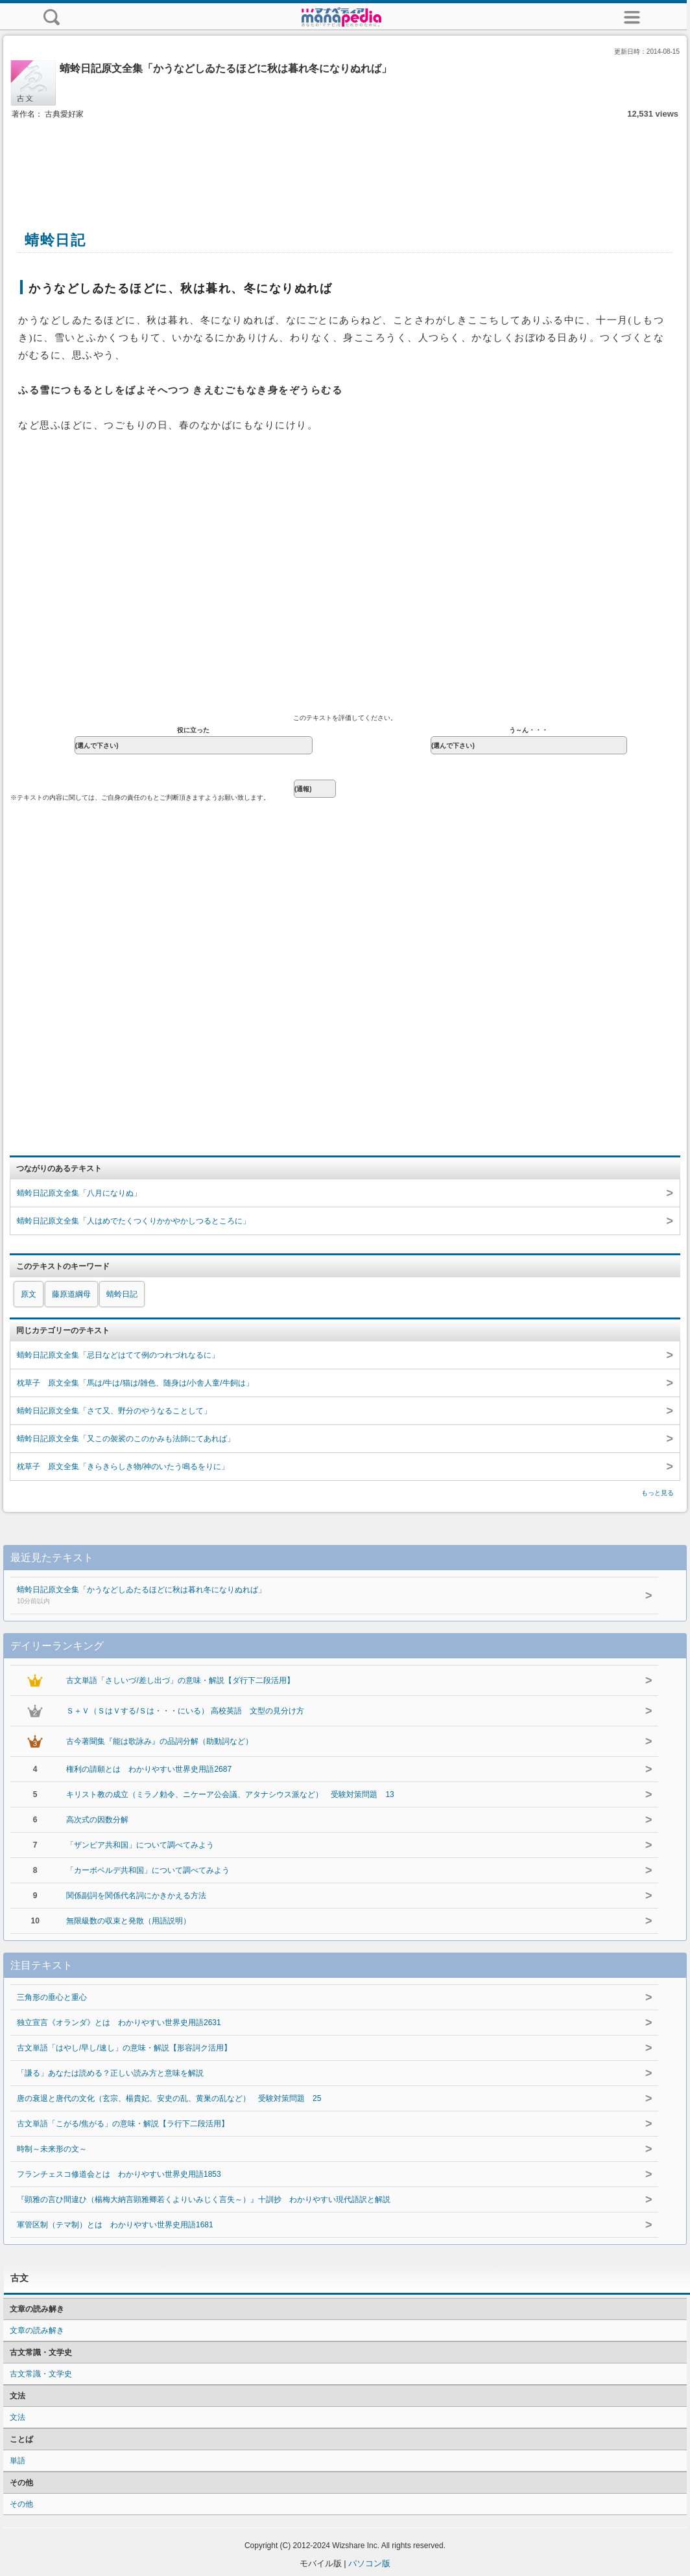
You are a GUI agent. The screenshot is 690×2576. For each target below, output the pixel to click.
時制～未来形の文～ (52, 2148)
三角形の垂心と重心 (52, 1997)
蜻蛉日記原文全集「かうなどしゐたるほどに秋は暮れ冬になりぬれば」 (311, 1596)
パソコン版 (369, 2563)
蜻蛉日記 (121, 1294)
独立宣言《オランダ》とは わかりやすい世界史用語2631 (119, 2022)
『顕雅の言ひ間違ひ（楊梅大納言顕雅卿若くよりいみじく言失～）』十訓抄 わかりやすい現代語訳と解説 (203, 2199)
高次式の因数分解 (97, 1819)
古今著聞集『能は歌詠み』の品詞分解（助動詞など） (159, 1741)
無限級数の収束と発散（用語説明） (128, 1920)
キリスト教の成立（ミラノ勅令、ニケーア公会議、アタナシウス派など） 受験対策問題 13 (230, 1794)
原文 (28, 1294)
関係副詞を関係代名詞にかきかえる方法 (136, 1895)
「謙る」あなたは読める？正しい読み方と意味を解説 (110, 2073)
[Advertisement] (345, 160)
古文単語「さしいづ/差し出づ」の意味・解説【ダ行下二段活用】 (180, 1680)
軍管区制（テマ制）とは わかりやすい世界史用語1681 (115, 2224)
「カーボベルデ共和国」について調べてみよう (148, 1870)
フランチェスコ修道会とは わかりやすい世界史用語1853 (119, 2174)
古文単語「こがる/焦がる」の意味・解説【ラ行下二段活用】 (123, 2123)
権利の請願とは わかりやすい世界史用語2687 (149, 1769)
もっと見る (657, 1492)
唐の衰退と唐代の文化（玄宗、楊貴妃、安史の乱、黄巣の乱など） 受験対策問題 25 (169, 2098)
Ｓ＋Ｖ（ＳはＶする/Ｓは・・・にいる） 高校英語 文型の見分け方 (185, 1710)
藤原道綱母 (71, 1294)
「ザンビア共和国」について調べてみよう (140, 1845)
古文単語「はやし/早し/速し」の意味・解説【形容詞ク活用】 (124, 2047)
